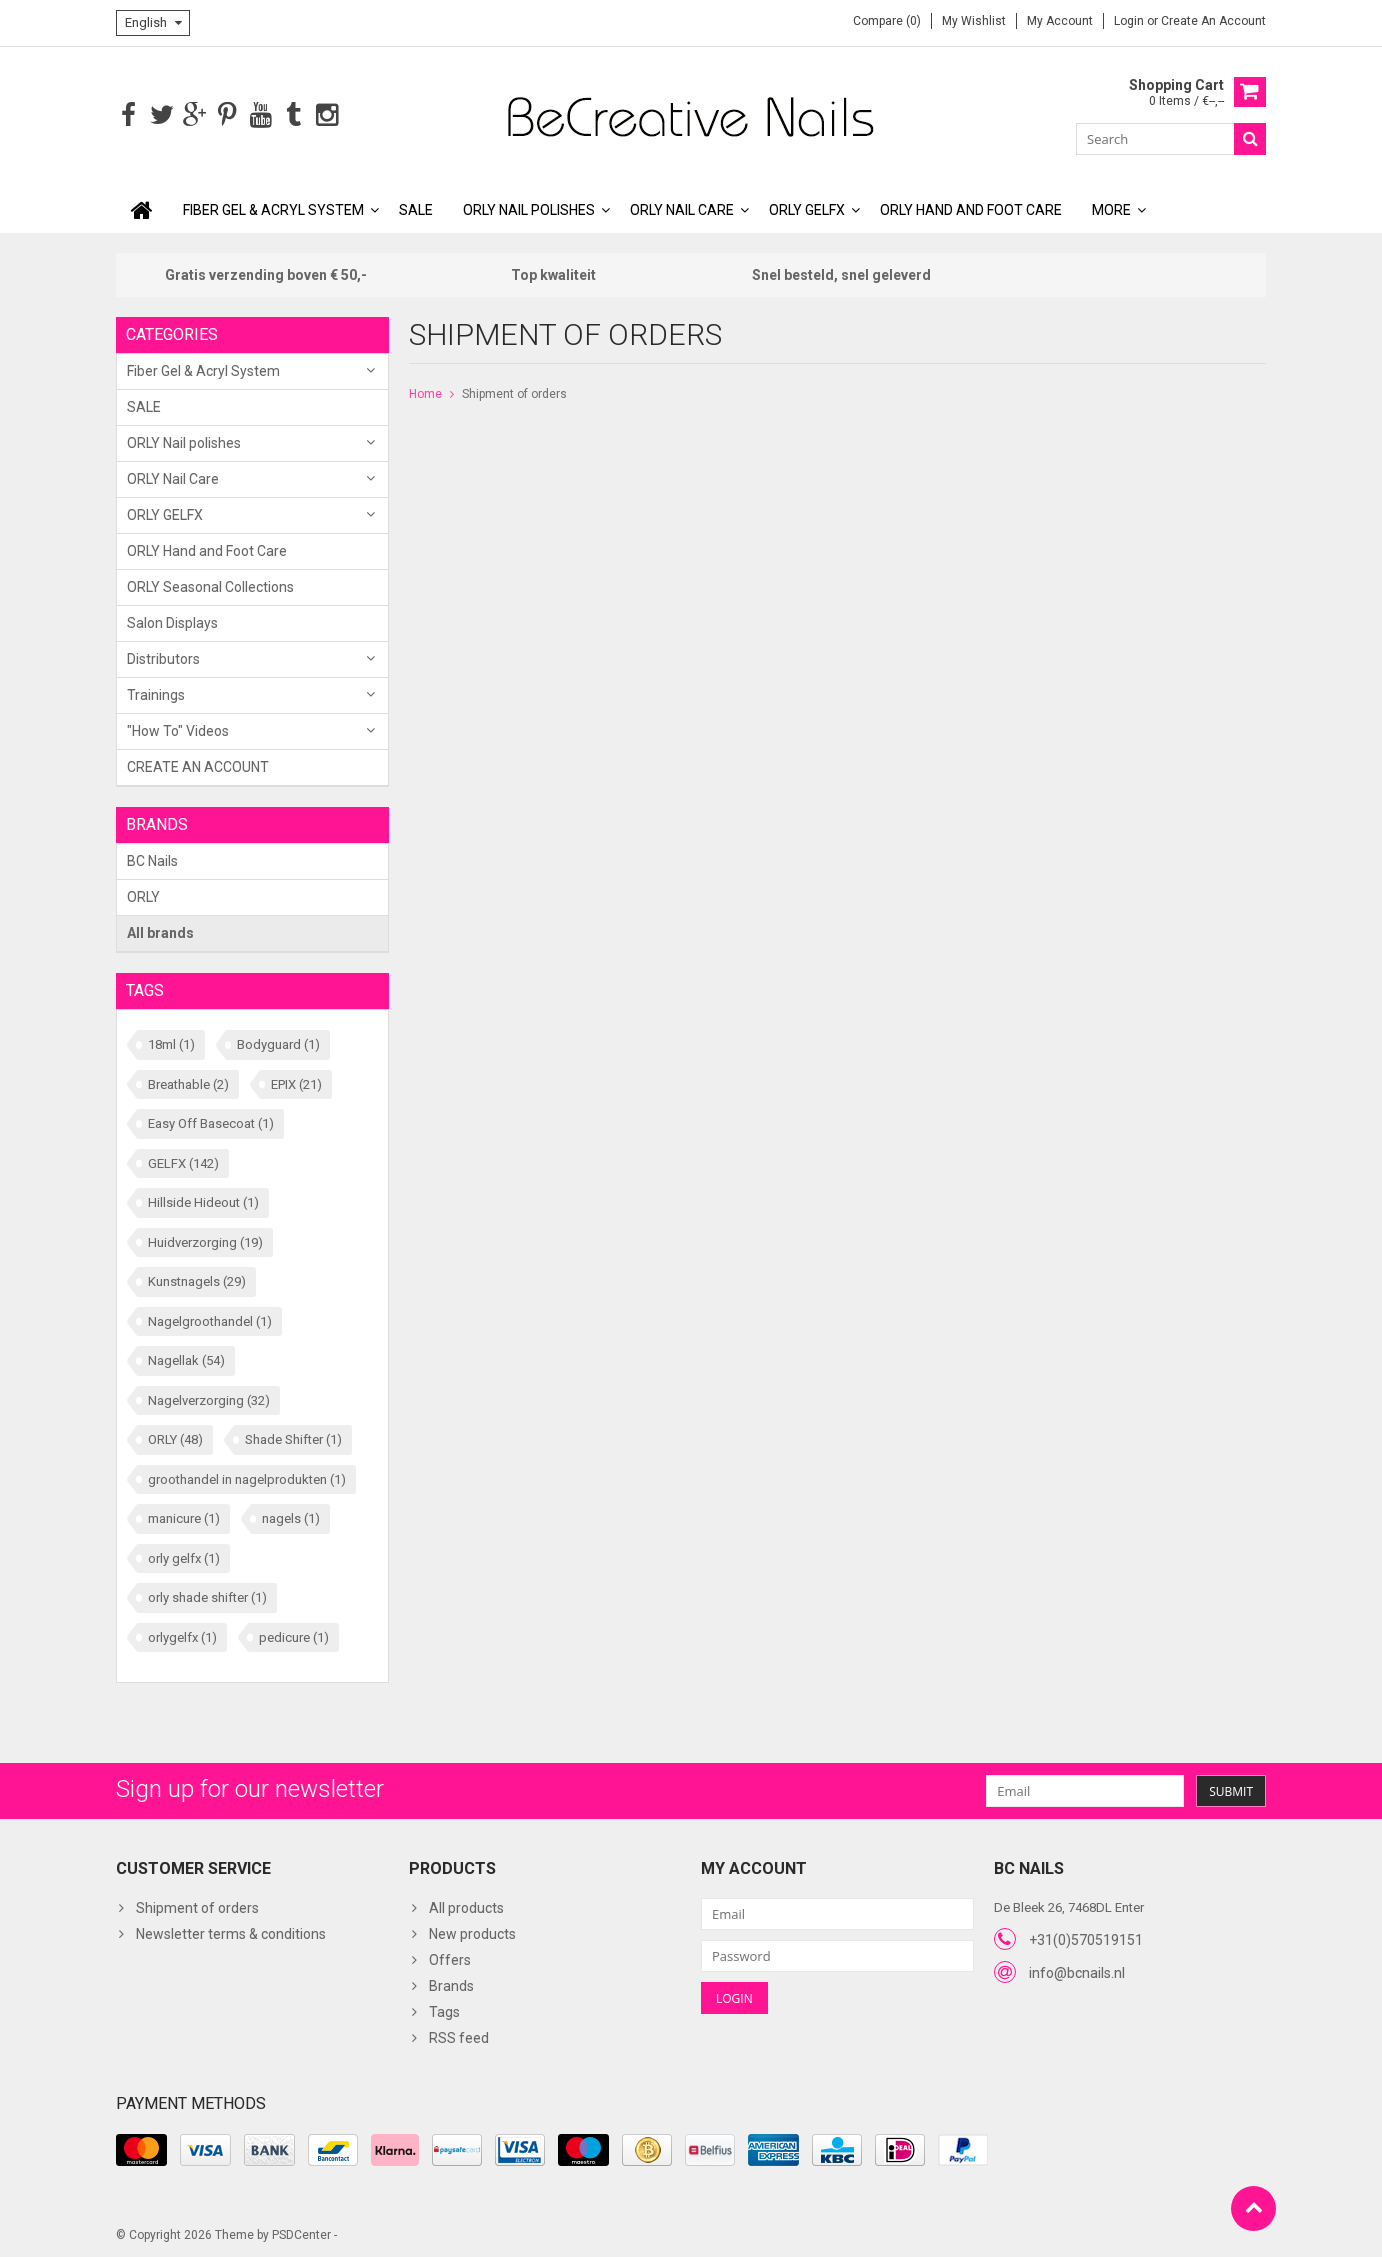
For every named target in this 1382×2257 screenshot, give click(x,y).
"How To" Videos (178, 729)
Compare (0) (887, 21)
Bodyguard (278, 1042)
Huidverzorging (205, 1240)
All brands (160, 931)
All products (466, 1907)
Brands (451, 1985)
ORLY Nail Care (682, 208)
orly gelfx (184, 1556)
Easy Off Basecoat (211, 1121)
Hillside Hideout (203, 1200)
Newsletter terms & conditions (231, 1933)
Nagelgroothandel (210, 1319)
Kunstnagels (197, 1279)
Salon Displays (172, 621)
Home (425, 392)
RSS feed (459, 2037)
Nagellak (186, 1358)
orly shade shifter (207, 1595)
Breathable (188, 1082)
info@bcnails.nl (1077, 1971)
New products (472, 1933)
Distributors (163, 657)
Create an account (1213, 21)
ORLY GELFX (807, 208)
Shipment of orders (514, 392)
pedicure (294, 1635)
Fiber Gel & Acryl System (273, 208)
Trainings (156, 693)
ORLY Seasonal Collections (210, 585)
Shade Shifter (293, 1437)
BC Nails (152, 859)
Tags (444, 2011)
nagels (291, 1516)
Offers (450, 1959)
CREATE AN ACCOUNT (198, 765)
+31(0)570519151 (1086, 1938)
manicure (184, 1516)
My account (1060, 21)
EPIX (296, 1082)
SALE (416, 208)
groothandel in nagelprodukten (247, 1477)
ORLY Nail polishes (529, 208)
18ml (171, 1042)
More (1111, 208)
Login (1130, 21)
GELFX (183, 1161)
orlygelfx (182, 1635)
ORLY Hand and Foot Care (971, 208)
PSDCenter (301, 2233)
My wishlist (974, 21)
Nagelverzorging (209, 1398)
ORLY (143, 895)
